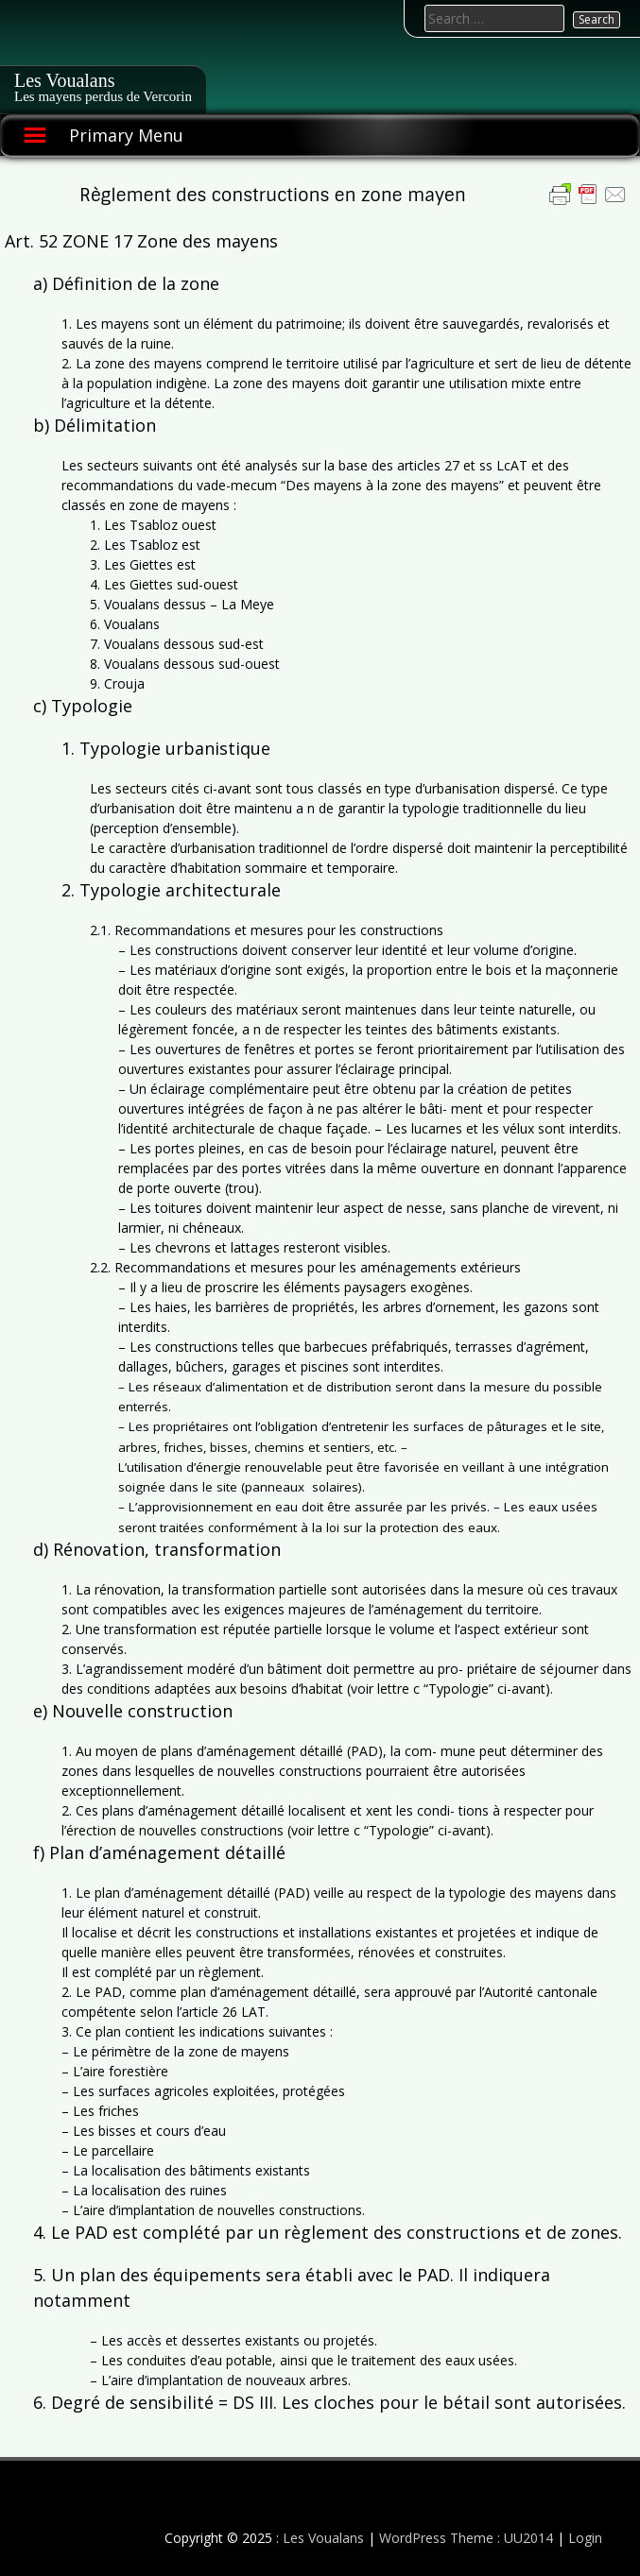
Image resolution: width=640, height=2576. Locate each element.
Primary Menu (126, 135)
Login (585, 2538)
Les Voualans (64, 80)
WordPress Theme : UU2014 (466, 2538)
